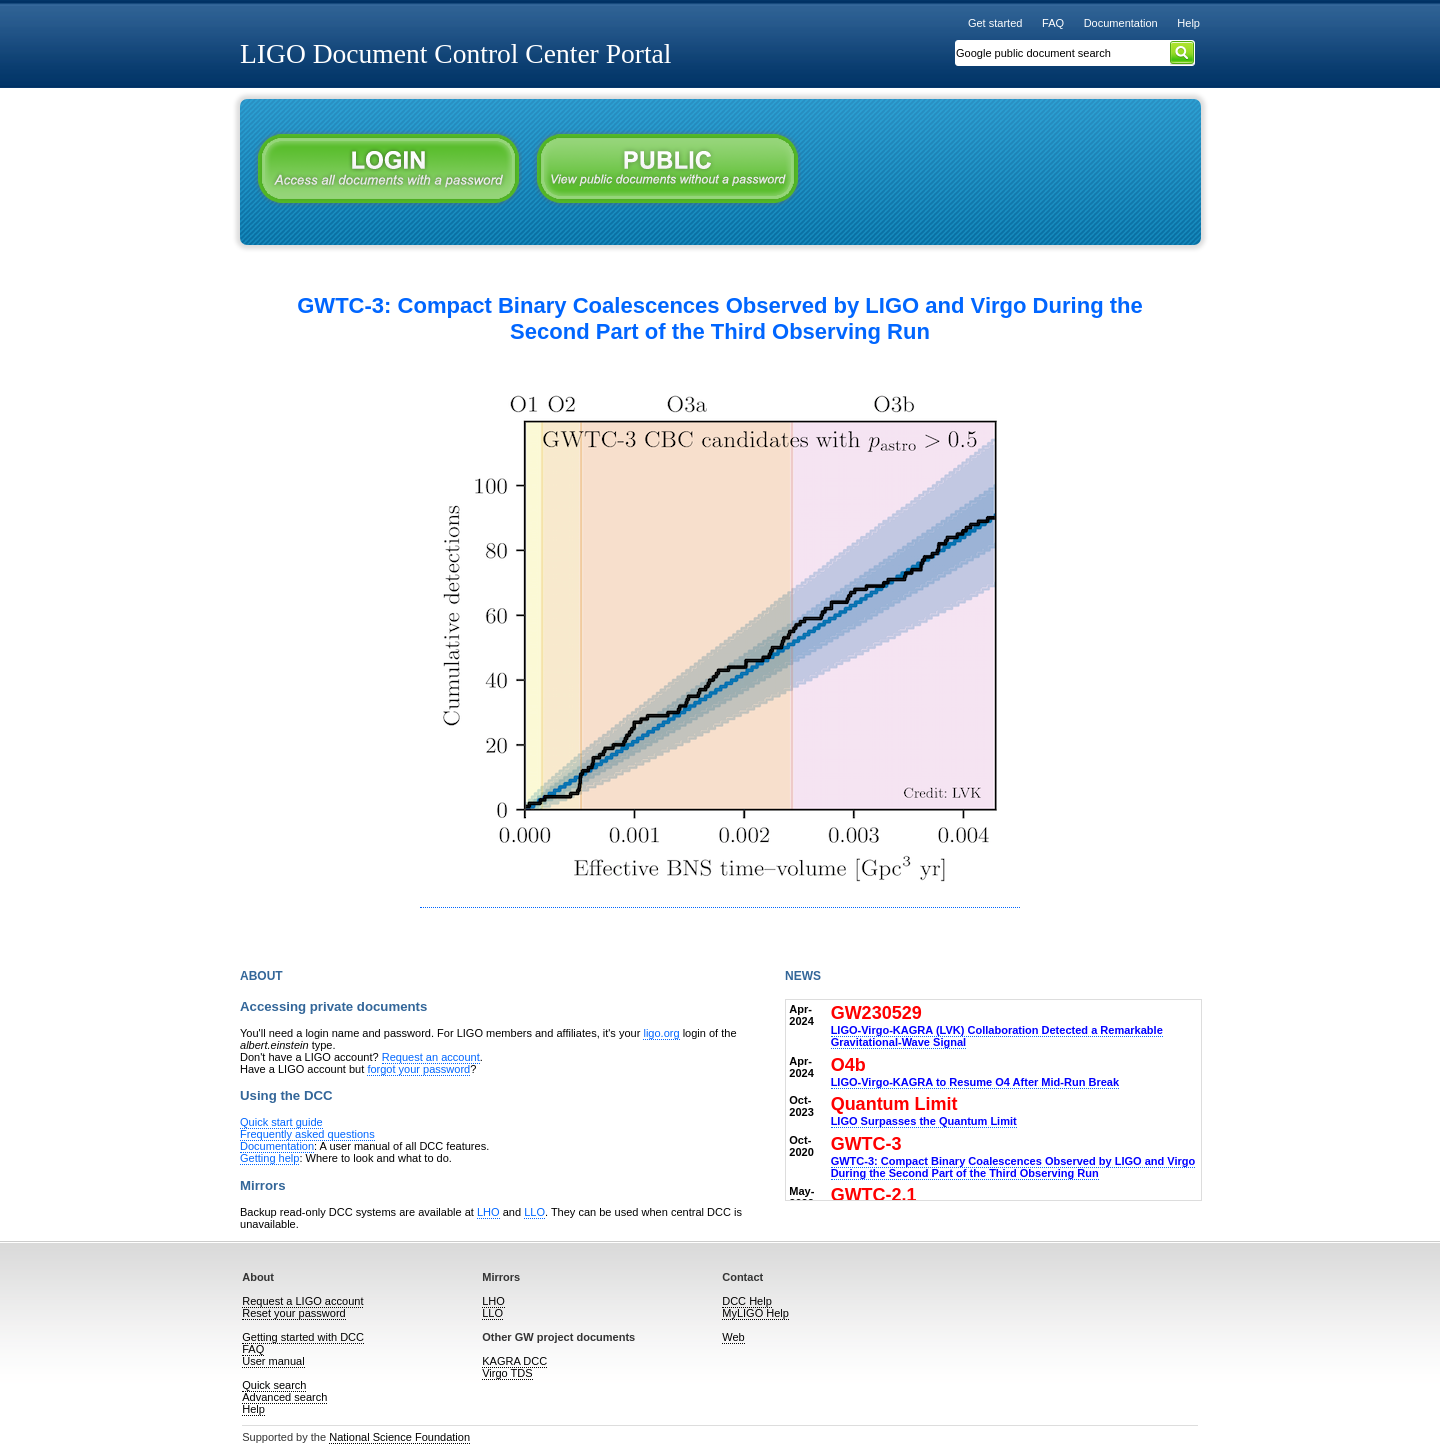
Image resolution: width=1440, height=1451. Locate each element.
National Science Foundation (399, 1437)
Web (733, 1337)
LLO (534, 1212)
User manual (273, 1361)
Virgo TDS (507, 1373)
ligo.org (661, 1033)
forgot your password (418, 1069)
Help (1188, 23)
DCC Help (747, 1301)
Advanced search (284, 1397)
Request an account (431, 1057)
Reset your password (293, 1313)
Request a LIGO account (302, 1301)
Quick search (274, 1385)
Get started (995, 23)
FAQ (1053, 23)
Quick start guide (281, 1122)
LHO (488, 1212)
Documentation (1121, 23)
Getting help (269, 1158)
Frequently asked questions (307, 1134)
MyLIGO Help (755, 1313)
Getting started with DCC (303, 1337)
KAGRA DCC (514, 1361)
